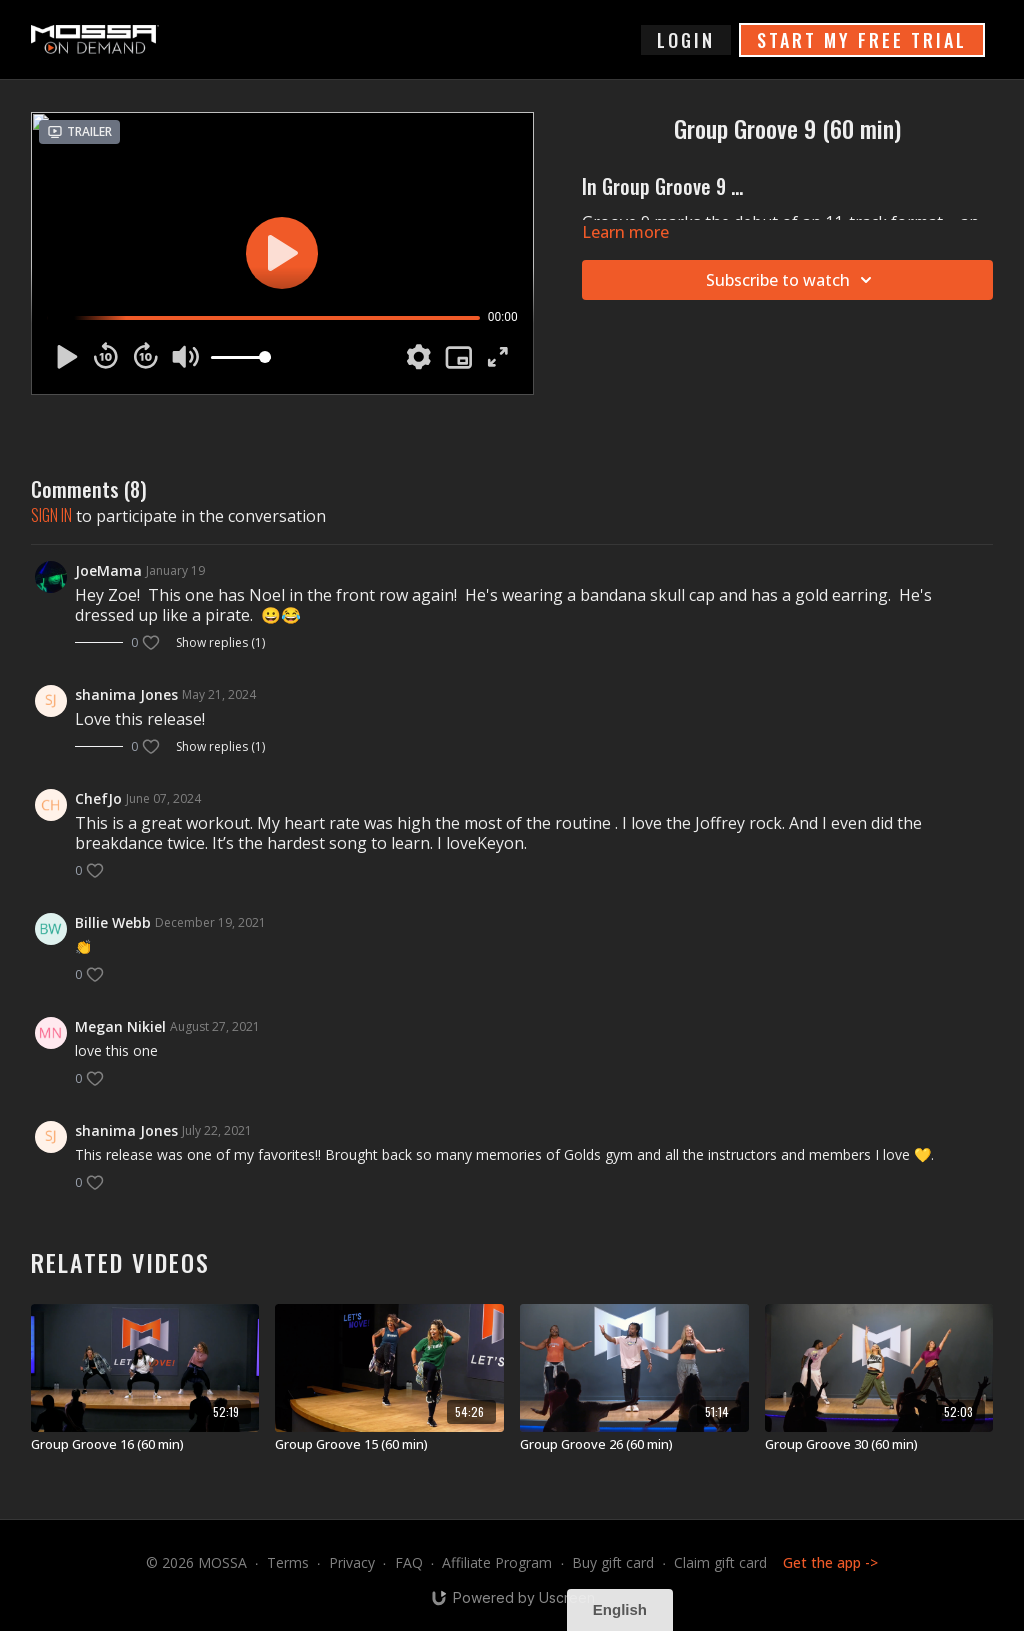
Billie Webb (113, 922)
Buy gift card (613, 1562)
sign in (51, 515)
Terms (288, 1562)
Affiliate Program (497, 1562)
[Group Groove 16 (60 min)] (145, 1445)
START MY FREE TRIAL (862, 40)
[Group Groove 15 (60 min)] (389, 1445)
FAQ (409, 1562)
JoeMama (108, 570)
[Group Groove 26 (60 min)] (634, 1445)
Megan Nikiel (120, 1026)
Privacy (352, 1562)
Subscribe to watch (792, 280)
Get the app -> (830, 1562)
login (686, 40)
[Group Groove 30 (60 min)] (879, 1445)
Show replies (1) (220, 643)
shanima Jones (126, 694)
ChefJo (98, 798)
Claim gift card (720, 1562)
